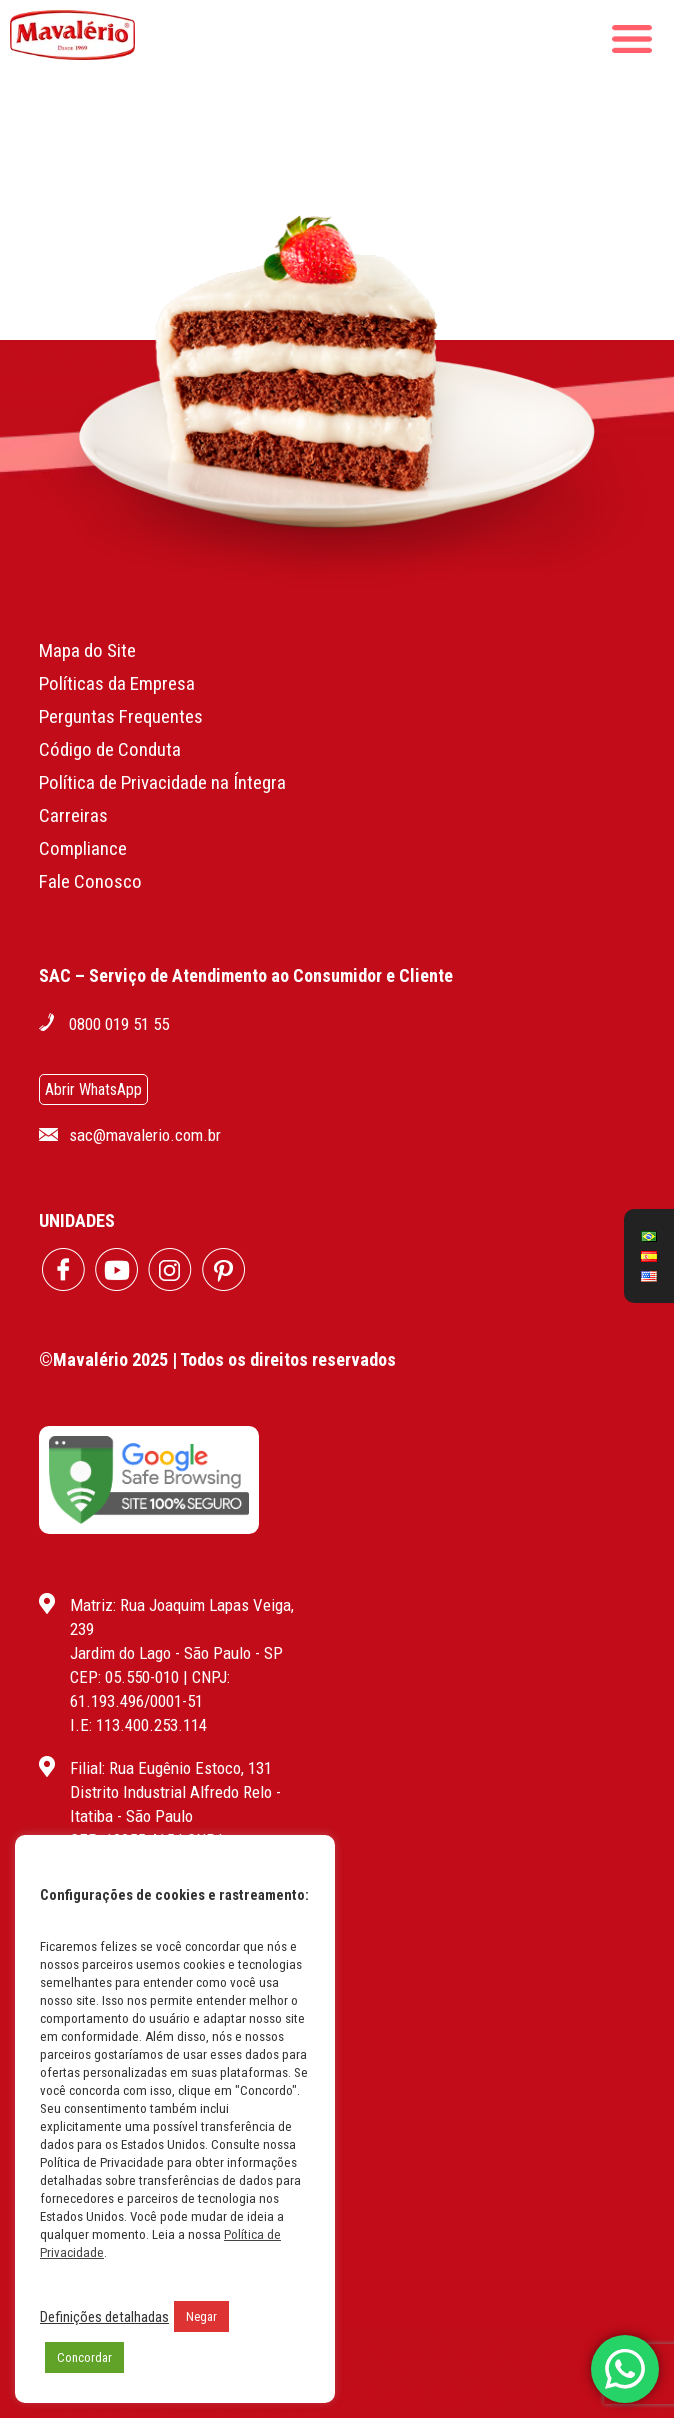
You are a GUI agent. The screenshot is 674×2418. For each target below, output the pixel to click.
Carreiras (73, 815)
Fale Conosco (90, 881)
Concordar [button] (84, 2357)
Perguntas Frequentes (121, 716)
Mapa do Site (87, 650)
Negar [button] (201, 2316)
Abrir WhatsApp (93, 1089)
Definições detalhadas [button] (104, 2317)
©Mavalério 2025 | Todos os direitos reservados (217, 1359)
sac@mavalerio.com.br (145, 1135)
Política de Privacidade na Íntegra (162, 782)
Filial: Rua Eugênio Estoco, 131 (171, 1768)
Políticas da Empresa (117, 683)
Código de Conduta (110, 749)
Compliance (83, 848)
